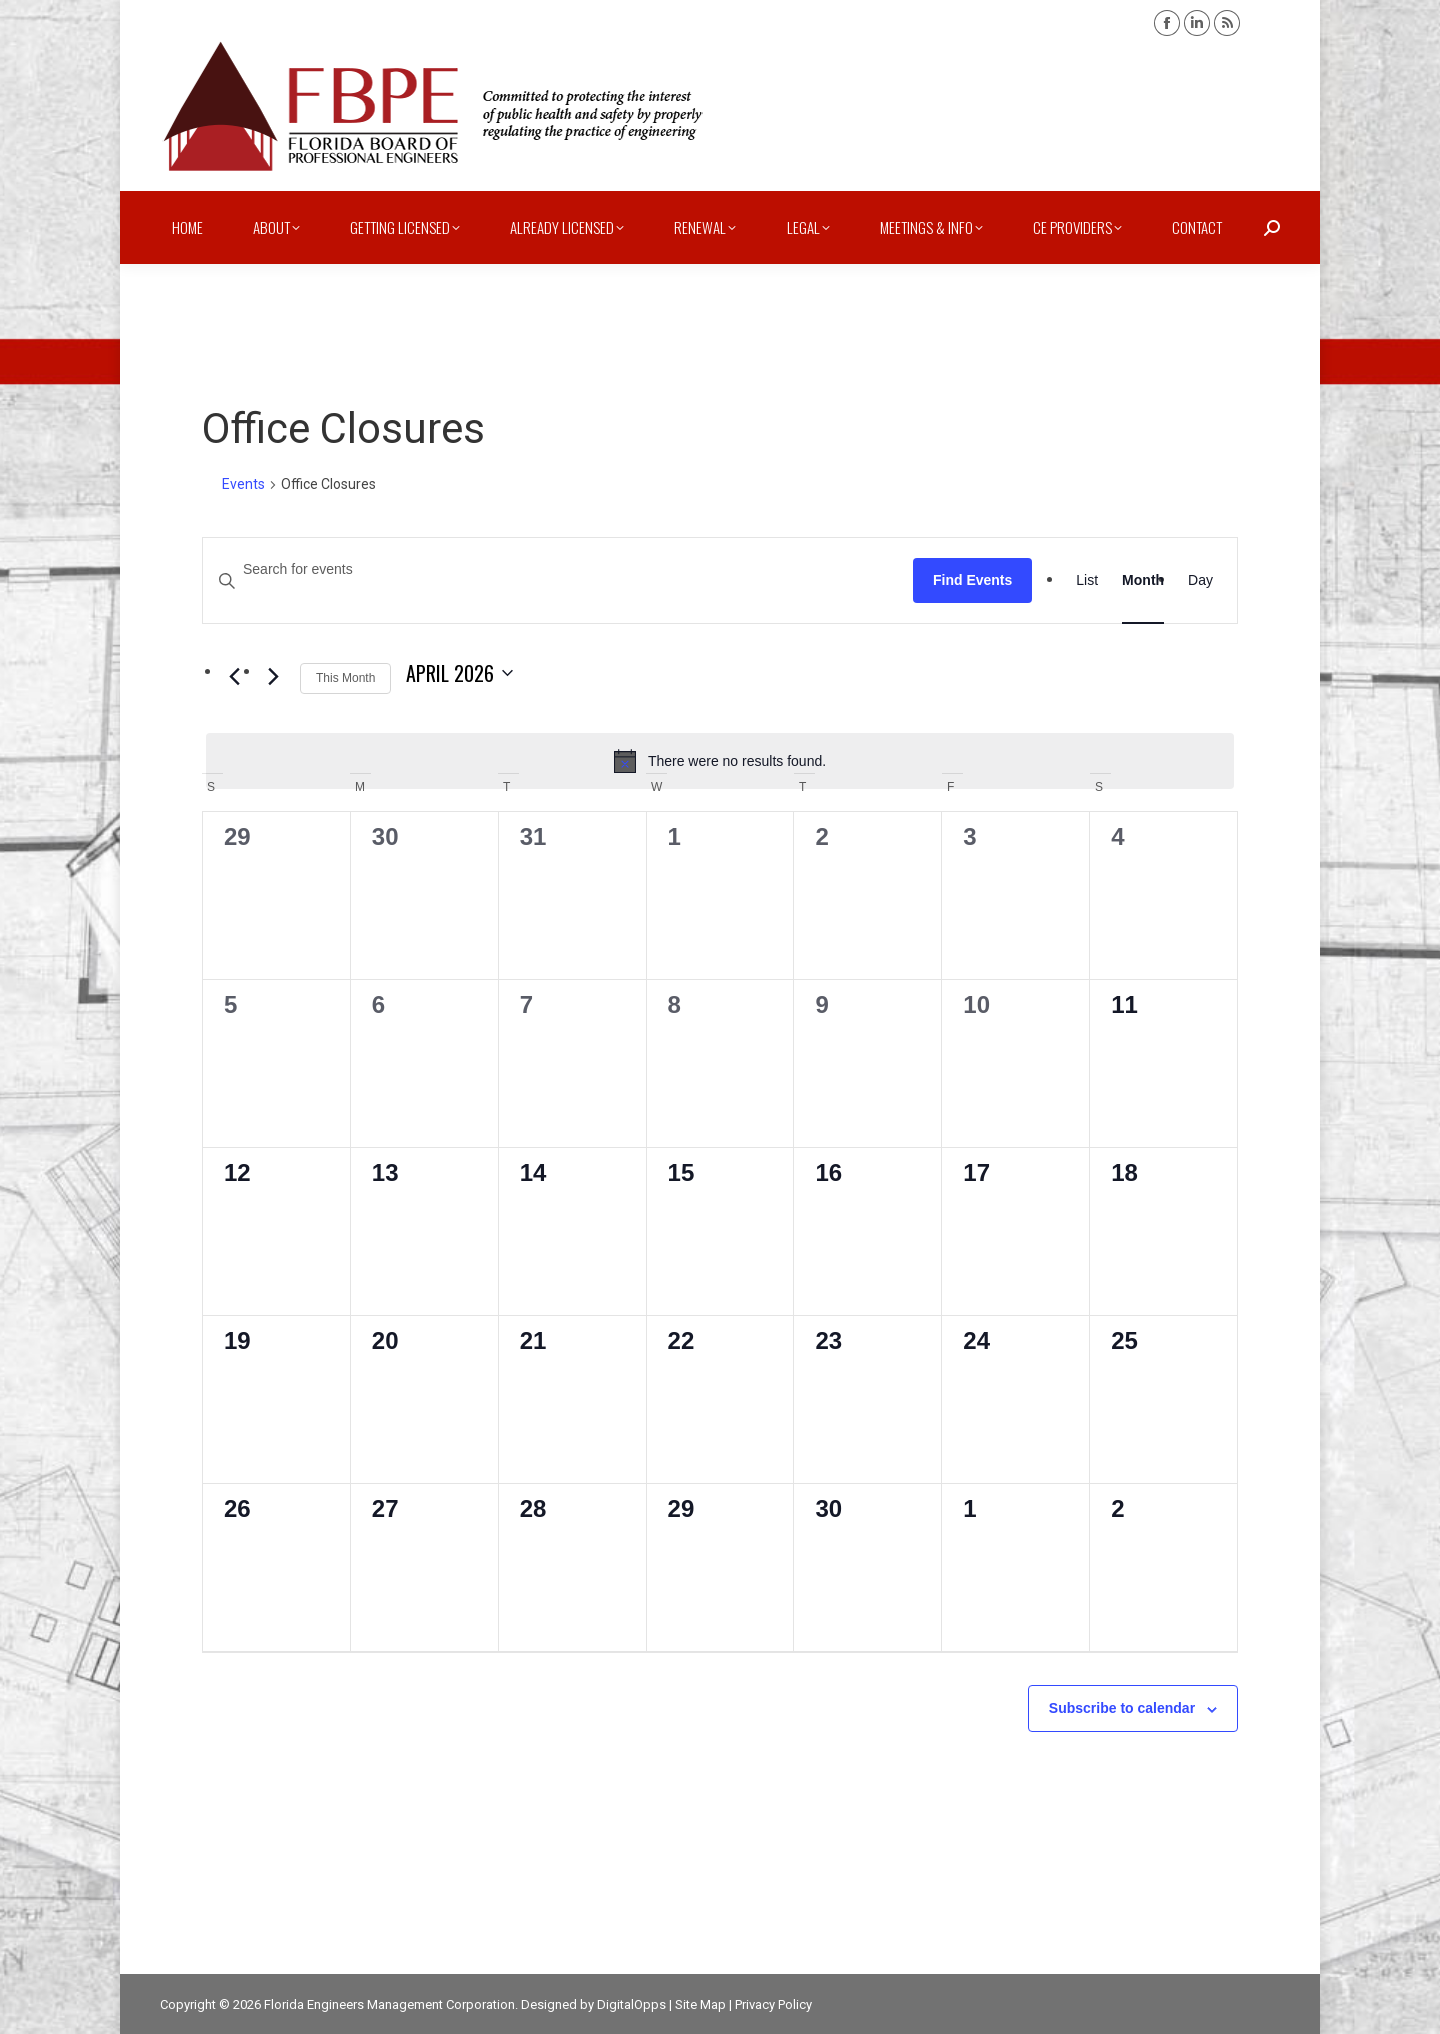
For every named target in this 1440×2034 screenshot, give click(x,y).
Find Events (972, 580)
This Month (345, 678)
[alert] (720, 761)
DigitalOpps (631, 2004)
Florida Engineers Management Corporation (389, 2004)
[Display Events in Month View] (1143, 580)
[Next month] (273, 677)
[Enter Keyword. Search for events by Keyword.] (558, 569)
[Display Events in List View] (1087, 580)
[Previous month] (234, 677)
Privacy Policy (773, 2004)
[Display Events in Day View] (1200, 580)
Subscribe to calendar (1122, 1708)
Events (243, 484)
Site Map (700, 2004)
